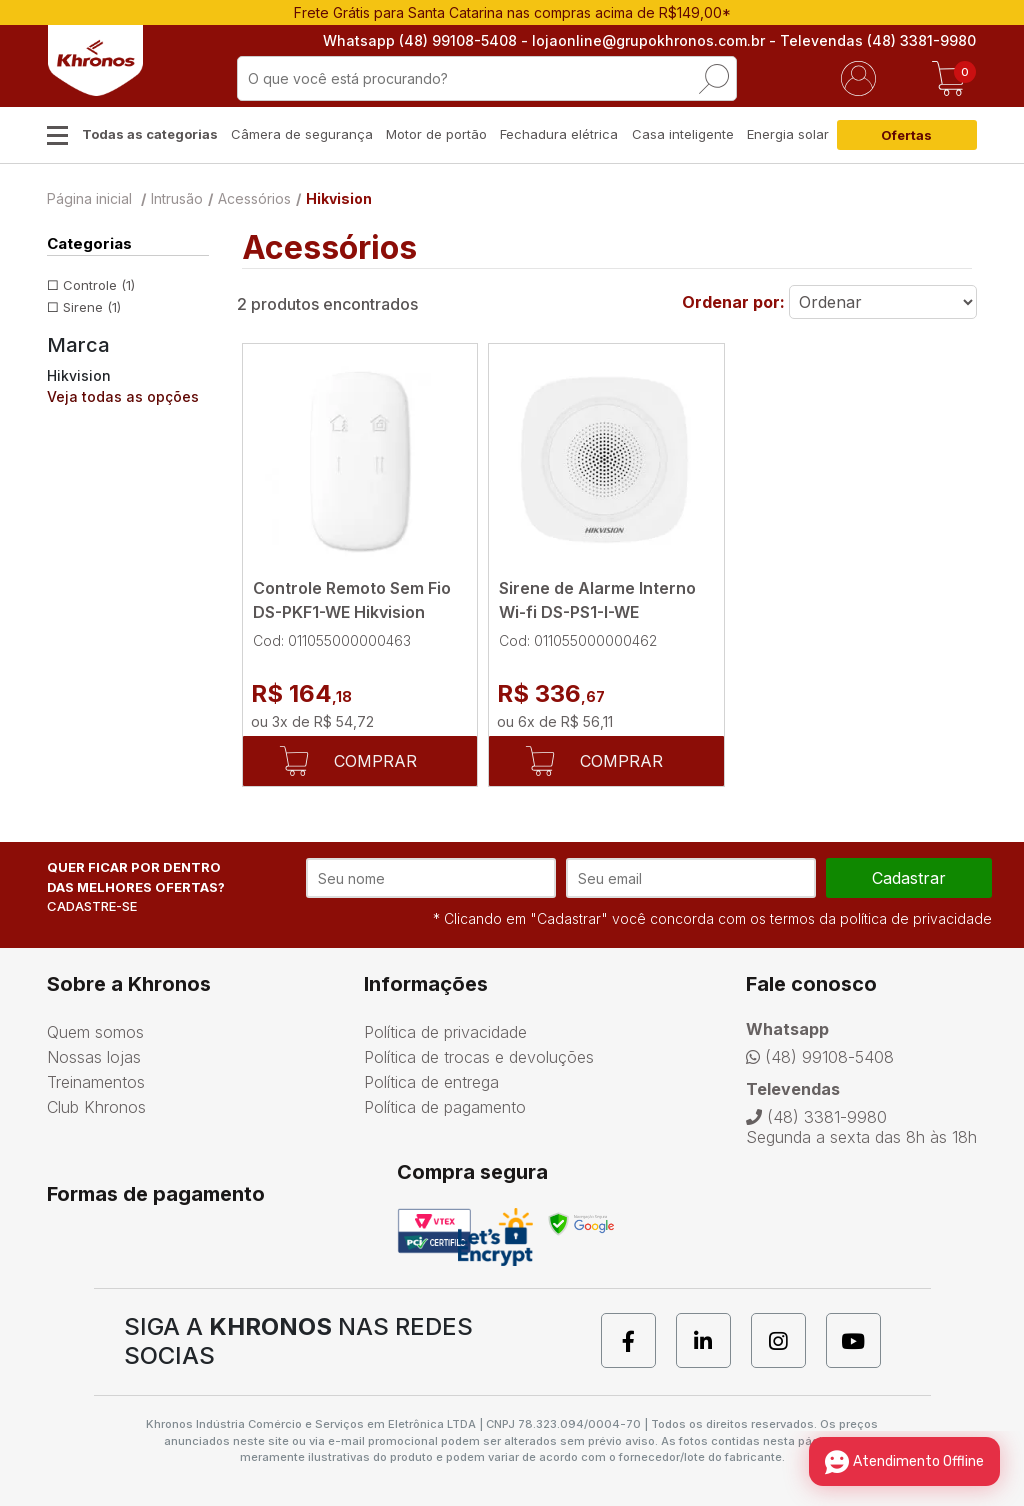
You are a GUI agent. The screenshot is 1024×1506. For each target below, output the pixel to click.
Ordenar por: (733, 302)
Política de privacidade (445, 1032)
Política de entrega (431, 1082)
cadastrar (909, 878)
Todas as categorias (150, 134)
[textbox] (487, 78)
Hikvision (339, 198)
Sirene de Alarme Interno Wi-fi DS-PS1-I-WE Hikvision (597, 612)
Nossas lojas (94, 1057)
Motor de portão (436, 134)
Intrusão (177, 198)
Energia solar (788, 134)
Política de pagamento (445, 1107)
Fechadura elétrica (559, 134)
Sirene (92, 307)
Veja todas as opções (123, 396)
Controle (99, 285)
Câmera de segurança (302, 134)
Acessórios (254, 198)
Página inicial (89, 198)
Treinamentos (96, 1082)
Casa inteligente (683, 134)
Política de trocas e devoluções (479, 1057)
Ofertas (906, 135)
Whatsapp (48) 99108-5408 (421, 40)
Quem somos (95, 1032)
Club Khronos (96, 1107)
